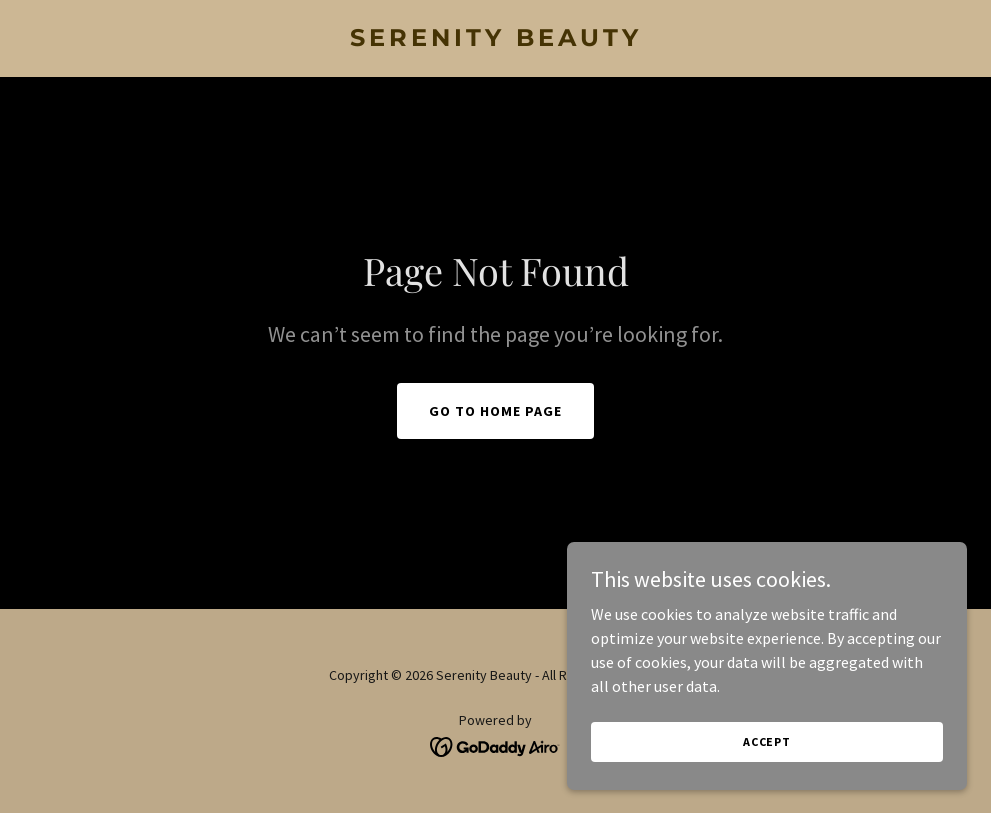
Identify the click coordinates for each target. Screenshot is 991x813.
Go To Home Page (495, 411)
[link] (496, 40)
